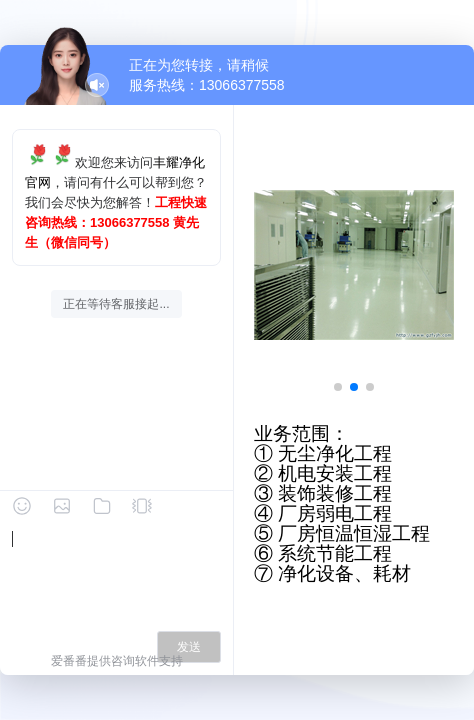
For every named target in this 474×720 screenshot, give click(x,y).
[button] (338, 387)
